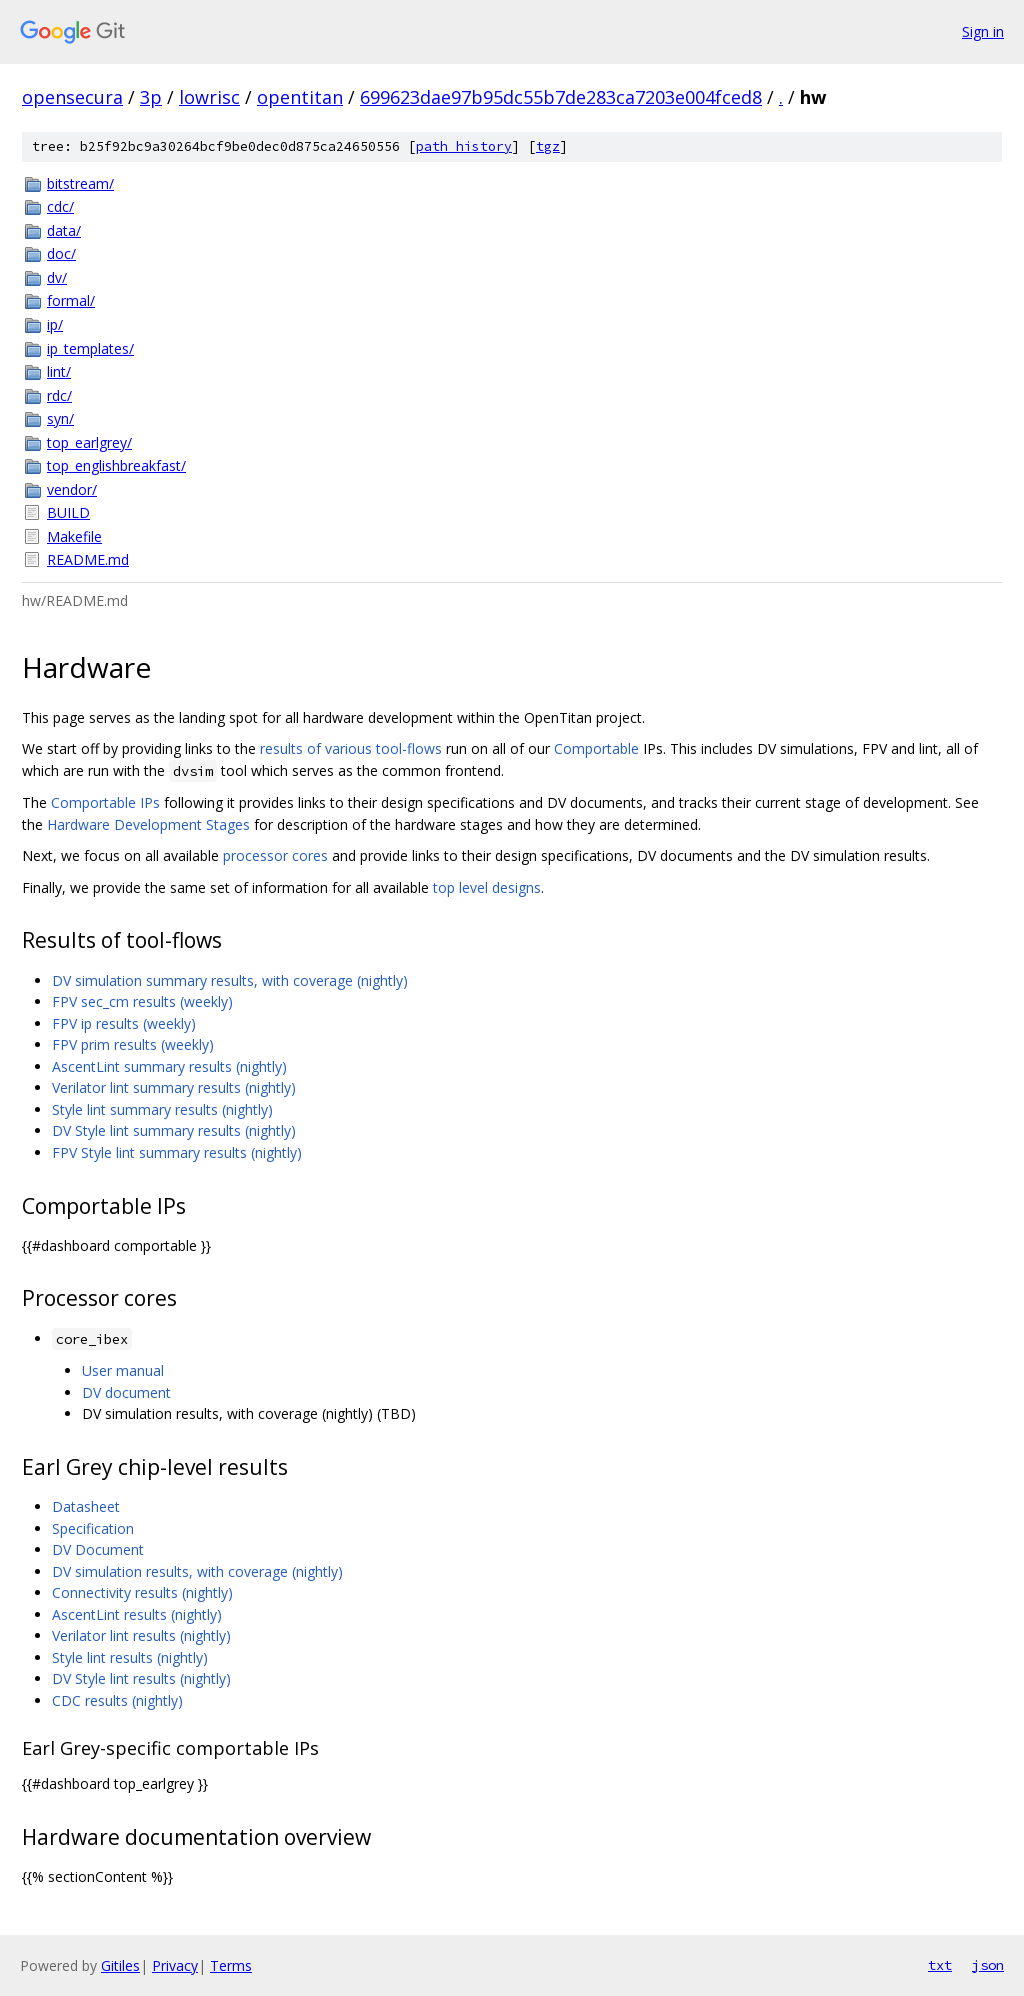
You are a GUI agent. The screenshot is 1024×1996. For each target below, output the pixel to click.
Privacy (175, 1965)
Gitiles (120, 1965)
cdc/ (60, 206)
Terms (231, 1965)
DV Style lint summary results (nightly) (174, 1130)
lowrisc (209, 97)
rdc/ (59, 395)
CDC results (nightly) (117, 1700)
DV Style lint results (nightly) (141, 1678)
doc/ (61, 253)
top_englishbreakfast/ (116, 465)
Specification (93, 1528)
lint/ (59, 371)
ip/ (55, 324)
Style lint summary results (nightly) (162, 1109)
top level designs (487, 887)
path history (464, 146)
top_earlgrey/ (89, 442)
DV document (126, 1392)
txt (940, 1965)
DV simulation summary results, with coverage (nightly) (230, 980)
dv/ (57, 277)
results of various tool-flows (351, 748)
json (988, 1965)
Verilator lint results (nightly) (141, 1635)
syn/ (60, 418)
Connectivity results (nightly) (142, 1592)
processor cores (275, 855)
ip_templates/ (90, 348)
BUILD (68, 512)
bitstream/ (80, 183)
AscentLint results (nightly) (137, 1614)
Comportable (596, 748)
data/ (64, 230)
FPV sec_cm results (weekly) (142, 1001)
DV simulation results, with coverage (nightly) (197, 1571)
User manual (123, 1370)
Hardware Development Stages (148, 824)
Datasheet (86, 1506)
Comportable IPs (105, 802)
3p (151, 97)
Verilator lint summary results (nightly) (174, 1087)
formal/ (71, 300)
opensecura (72, 97)
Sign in (983, 31)
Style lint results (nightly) (130, 1657)
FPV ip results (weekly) (124, 1023)
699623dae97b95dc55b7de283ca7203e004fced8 (561, 97)
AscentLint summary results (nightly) (169, 1066)
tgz (548, 146)
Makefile (74, 536)
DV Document (98, 1549)
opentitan (300, 97)
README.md (88, 559)
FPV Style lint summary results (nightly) (177, 1152)
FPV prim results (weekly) (133, 1044)
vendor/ (72, 489)
